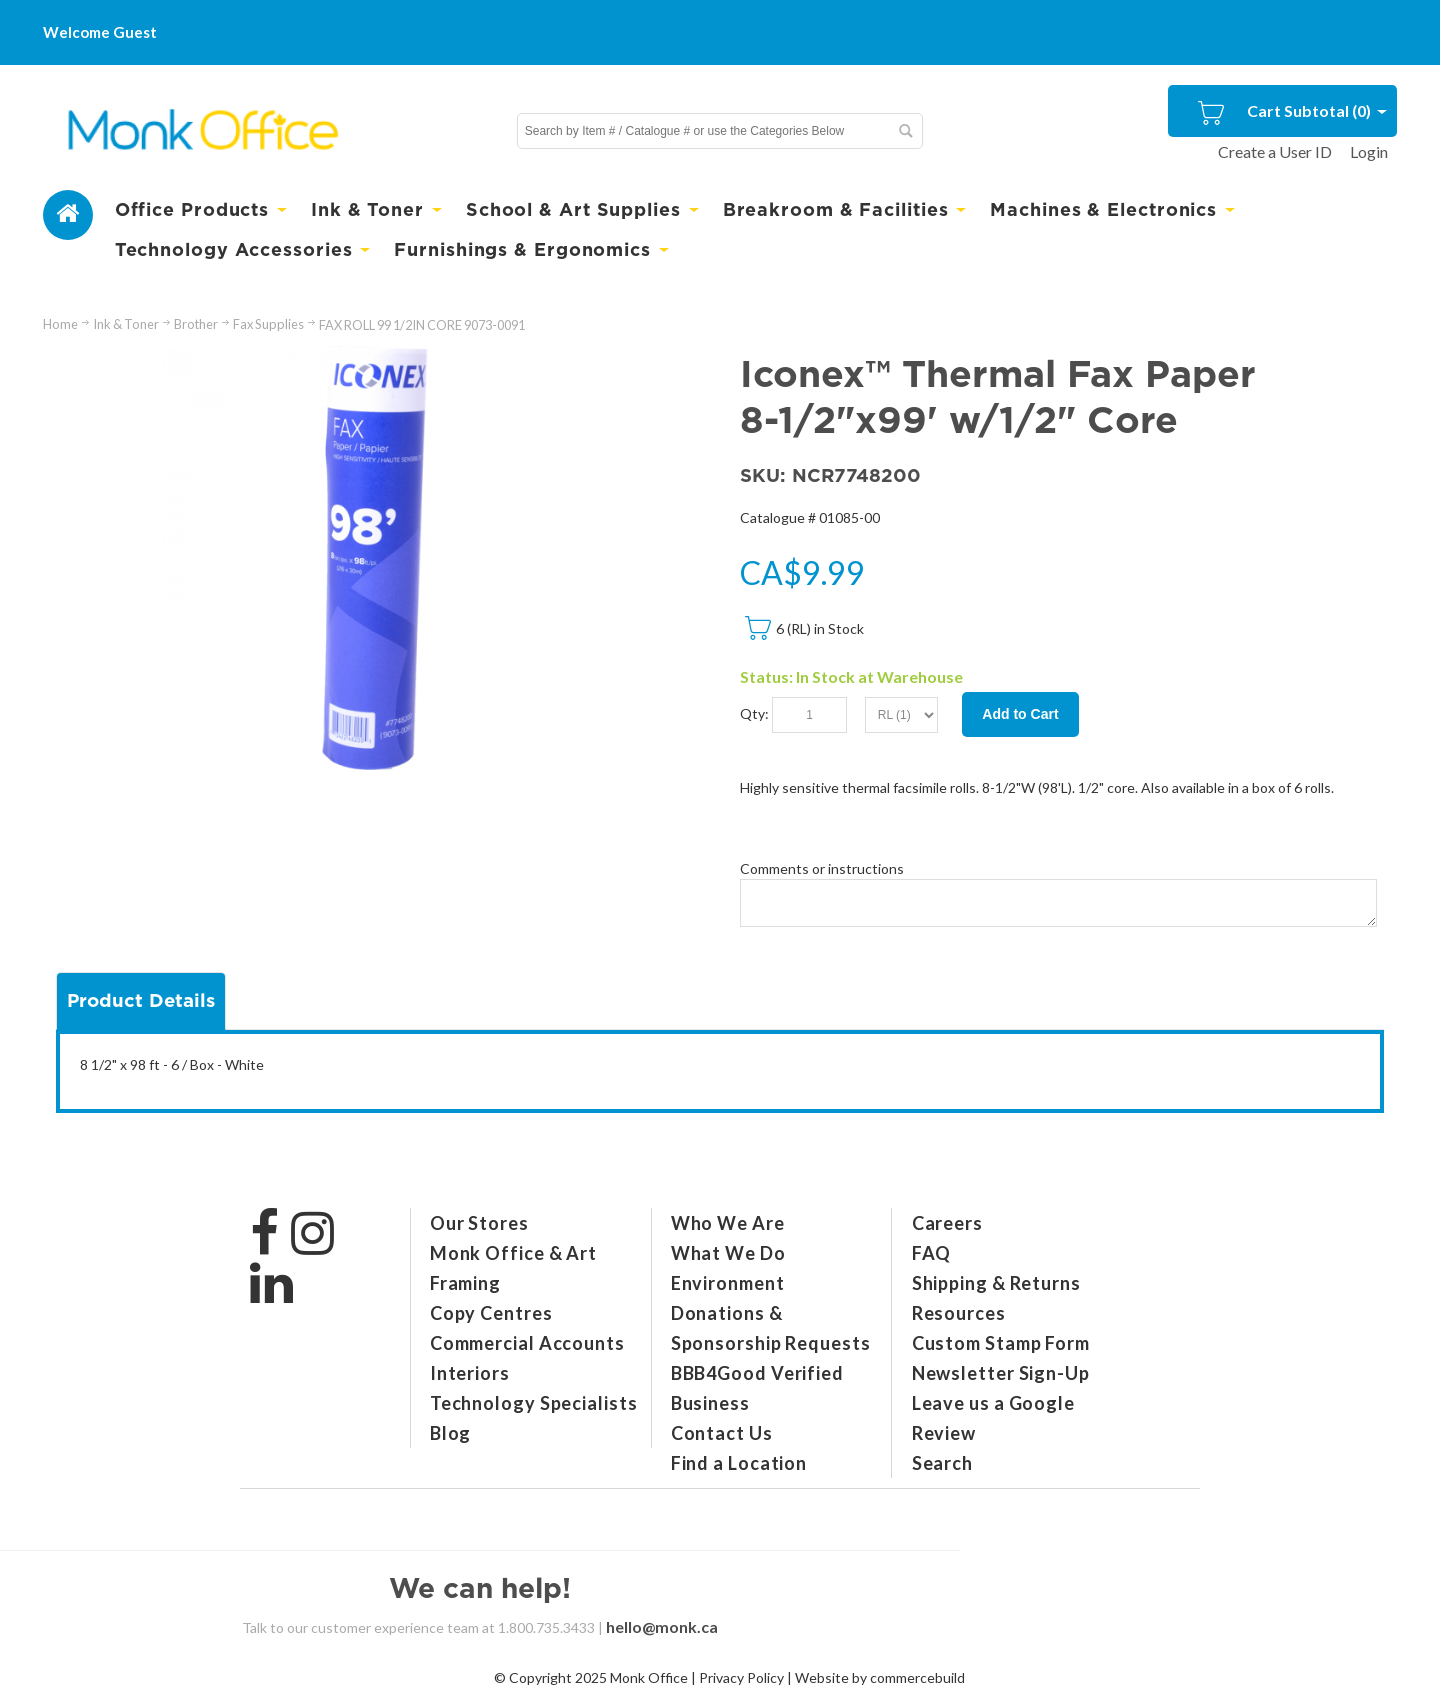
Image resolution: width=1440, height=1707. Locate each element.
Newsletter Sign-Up (1001, 1373)
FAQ (932, 1253)
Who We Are (728, 1223)
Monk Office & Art (513, 1253)
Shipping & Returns (996, 1283)
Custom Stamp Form (1001, 1343)
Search (942, 1463)
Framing (465, 1283)
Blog (451, 1433)
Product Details (141, 1000)
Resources (959, 1313)
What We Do (728, 1253)
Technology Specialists (534, 1403)
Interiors (470, 1373)
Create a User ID (1275, 151)
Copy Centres (491, 1313)
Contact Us (722, 1433)
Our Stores (479, 1223)
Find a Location (739, 1463)
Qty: (754, 713)
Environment (728, 1283)
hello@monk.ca (662, 1626)
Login (1369, 151)
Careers (947, 1223)
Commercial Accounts (527, 1343)
